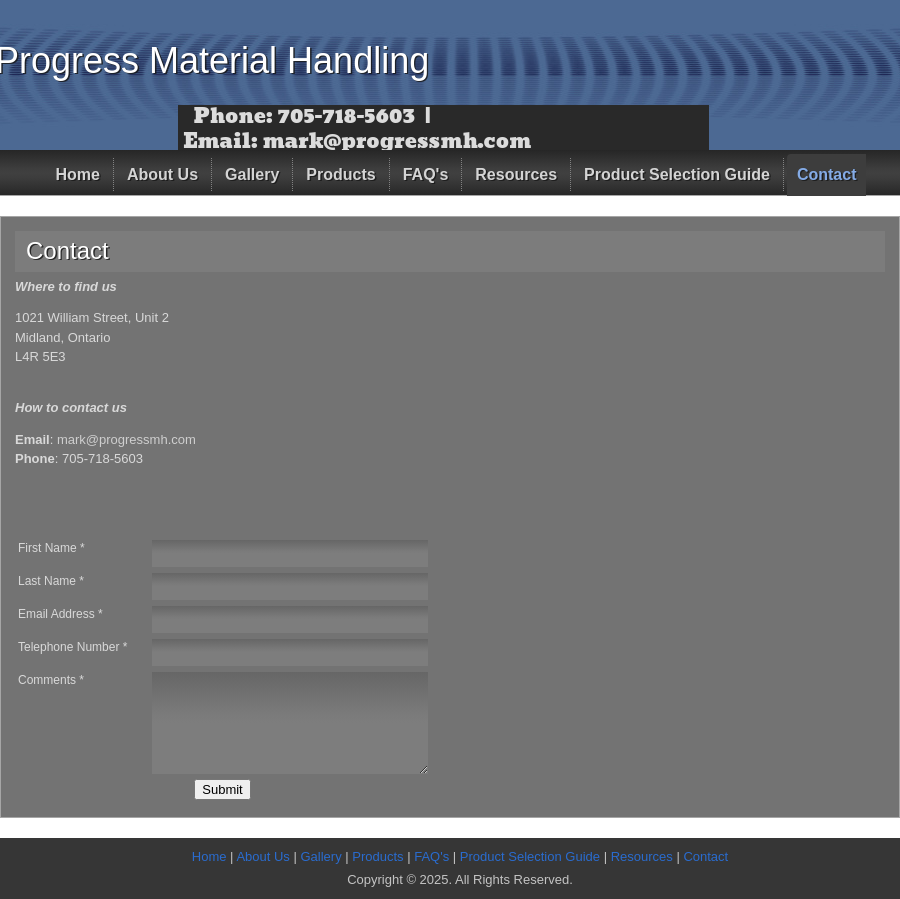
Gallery (252, 174)
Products (340, 174)
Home (78, 174)
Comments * (51, 680)
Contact (827, 174)
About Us (162, 174)
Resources (516, 174)
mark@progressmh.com (126, 439)
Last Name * (51, 581)
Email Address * (60, 614)
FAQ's (426, 174)
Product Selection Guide (677, 174)
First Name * (51, 548)
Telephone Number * (72, 647)
